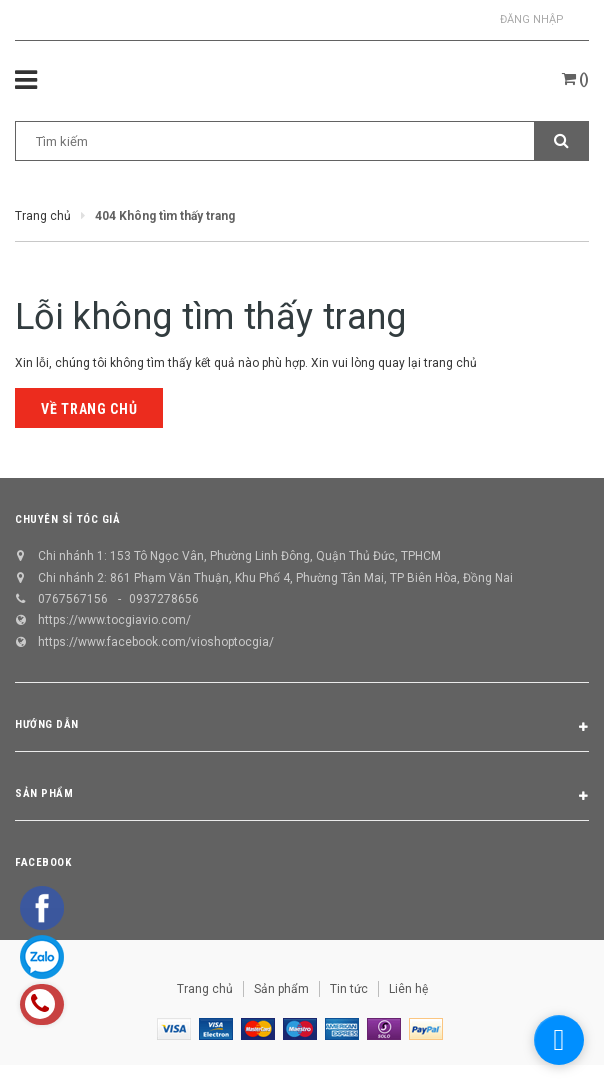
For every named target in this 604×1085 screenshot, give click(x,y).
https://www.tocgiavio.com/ (114, 620)
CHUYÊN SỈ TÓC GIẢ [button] (67, 519)
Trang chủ (205, 989)
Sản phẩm (281, 989)
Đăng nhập (532, 19)
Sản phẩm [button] (302, 797)
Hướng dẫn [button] (302, 728)
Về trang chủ (89, 409)
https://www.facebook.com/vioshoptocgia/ (156, 642)
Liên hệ (408, 989)
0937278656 (164, 599)
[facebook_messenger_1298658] (559, 1040)
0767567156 (73, 599)
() (575, 79)
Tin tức (349, 989)
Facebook (43, 862)
